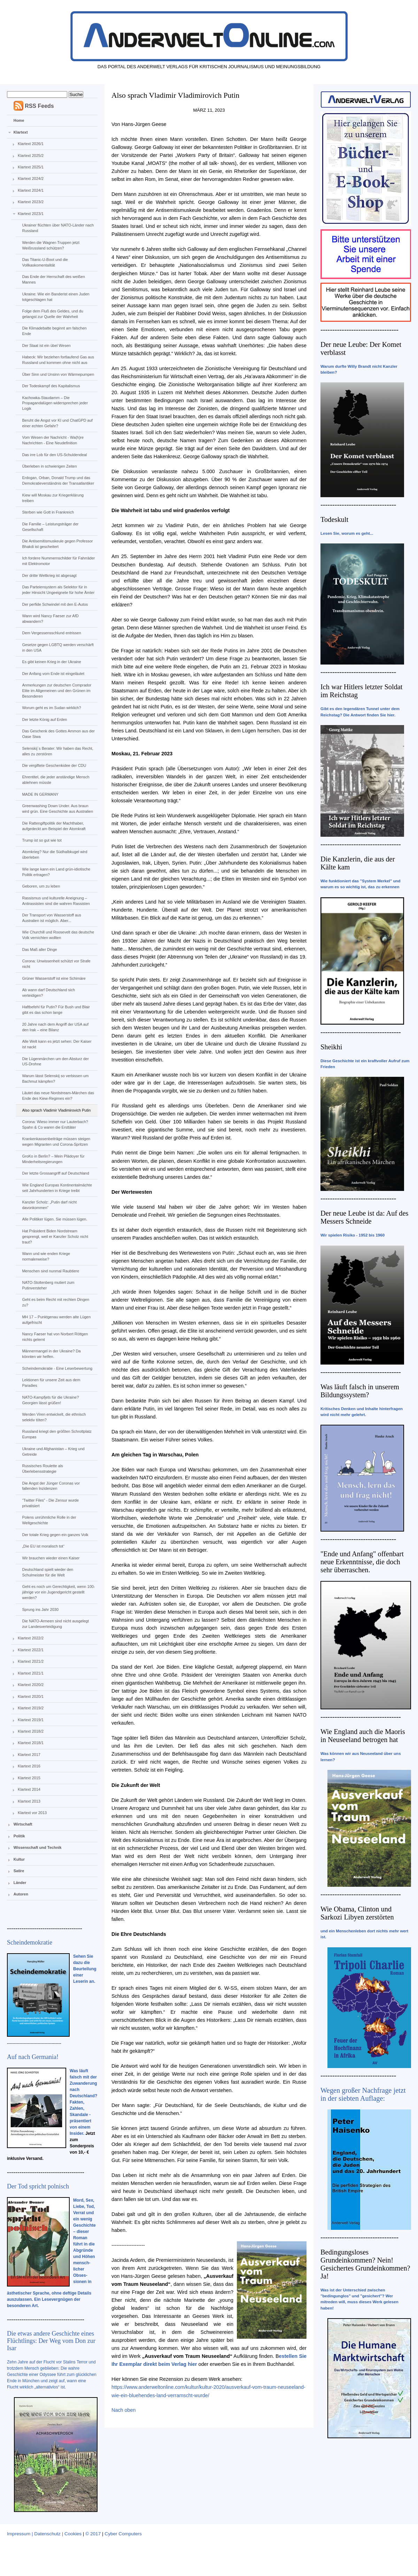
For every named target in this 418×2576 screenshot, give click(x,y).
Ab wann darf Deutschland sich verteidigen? (48, 992)
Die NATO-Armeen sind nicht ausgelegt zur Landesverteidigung (55, 1624)
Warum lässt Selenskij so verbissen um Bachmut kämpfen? (55, 1078)
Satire (19, 1871)
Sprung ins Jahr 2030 (40, 1609)
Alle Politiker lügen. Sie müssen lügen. (54, 1219)
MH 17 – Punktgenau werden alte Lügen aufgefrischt (56, 1320)
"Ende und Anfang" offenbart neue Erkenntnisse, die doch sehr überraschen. (362, 1562)
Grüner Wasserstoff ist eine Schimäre (53, 978)
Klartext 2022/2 (31, 1638)
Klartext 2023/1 (31, 214)
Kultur (19, 1859)
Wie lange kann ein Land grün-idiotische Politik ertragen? (56, 872)
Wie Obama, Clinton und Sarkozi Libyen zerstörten (357, 1913)
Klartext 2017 (29, 1754)
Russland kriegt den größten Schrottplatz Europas (56, 1434)
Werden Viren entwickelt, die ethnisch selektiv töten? (54, 1417)
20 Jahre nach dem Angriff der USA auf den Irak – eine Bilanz (55, 1027)
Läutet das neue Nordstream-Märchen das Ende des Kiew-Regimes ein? (58, 1095)
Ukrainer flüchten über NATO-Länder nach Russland (58, 228)
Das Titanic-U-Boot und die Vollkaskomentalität (45, 262)
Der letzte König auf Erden (44, 719)
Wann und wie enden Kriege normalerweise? (46, 1256)
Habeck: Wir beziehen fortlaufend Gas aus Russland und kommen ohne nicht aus (58, 360)
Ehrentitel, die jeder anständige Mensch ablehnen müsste (55, 780)
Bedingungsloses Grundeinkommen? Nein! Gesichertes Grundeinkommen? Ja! (365, 2264)
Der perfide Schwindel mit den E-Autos (55, 604)
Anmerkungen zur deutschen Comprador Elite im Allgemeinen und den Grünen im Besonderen (56, 690)
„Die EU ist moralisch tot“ (43, 1546)
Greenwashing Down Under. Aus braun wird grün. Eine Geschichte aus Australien (57, 808)
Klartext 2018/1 (31, 1743)
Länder (20, 1883)
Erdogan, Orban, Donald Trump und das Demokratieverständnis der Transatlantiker (58, 480)
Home (19, 120)
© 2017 (93, 2533)
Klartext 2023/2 (31, 202)
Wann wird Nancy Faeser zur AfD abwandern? (50, 618)
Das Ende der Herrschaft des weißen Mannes (53, 279)
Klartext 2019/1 (31, 1720)
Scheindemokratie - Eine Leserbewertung (57, 1368)
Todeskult (334, 519)
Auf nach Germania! (33, 2056)
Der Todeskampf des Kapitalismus (51, 386)
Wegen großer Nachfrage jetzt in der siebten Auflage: (363, 2094)
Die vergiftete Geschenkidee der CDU (54, 765)
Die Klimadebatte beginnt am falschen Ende (54, 331)
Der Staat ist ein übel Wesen (46, 345)
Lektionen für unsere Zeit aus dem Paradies (51, 1383)
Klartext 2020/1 (31, 1696)
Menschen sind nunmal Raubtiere (50, 1271)
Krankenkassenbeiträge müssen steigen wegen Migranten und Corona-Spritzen (56, 1141)
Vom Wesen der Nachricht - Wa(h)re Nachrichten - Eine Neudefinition (53, 440)
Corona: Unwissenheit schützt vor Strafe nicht (56, 964)
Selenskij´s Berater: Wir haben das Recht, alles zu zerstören (57, 751)
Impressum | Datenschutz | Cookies (44, 2533)
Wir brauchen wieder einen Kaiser (50, 1558)
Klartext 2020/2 (31, 1685)
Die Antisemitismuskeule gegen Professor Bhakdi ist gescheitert (57, 544)
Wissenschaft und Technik (38, 1847)
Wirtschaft (23, 1824)
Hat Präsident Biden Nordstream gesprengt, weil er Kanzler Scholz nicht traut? (55, 1236)
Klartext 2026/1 (31, 144)
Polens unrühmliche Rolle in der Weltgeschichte (49, 1520)
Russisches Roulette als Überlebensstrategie (42, 1468)
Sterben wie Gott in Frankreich (48, 512)
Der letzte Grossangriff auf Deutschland (55, 1173)
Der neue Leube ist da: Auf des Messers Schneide (364, 1217)
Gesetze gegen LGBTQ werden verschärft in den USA (57, 647)
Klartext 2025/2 (31, 155)
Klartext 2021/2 (31, 1661)
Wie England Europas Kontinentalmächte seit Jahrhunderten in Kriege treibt (57, 1188)
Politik (19, 1836)
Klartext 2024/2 (31, 178)
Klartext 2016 (29, 1766)
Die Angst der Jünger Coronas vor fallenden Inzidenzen (51, 1486)
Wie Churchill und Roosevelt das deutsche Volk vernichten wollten (58, 935)
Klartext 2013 (29, 1801)
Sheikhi (331, 1047)
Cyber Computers (123, 2533)
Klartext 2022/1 (31, 1650)
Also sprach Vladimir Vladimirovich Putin (56, 1110)
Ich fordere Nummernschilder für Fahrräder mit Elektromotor (58, 561)
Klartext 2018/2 (31, 1731)
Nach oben (123, 2410)
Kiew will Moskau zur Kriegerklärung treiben (53, 498)
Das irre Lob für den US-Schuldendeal (54, 455)
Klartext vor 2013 (32, 1813)
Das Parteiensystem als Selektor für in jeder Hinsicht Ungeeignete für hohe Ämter (58, 590)
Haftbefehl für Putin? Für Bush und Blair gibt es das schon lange (56, 1010)
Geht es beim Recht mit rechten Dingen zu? (55, 1302)
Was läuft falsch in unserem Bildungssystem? (359, 1391)
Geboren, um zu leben (41, 886)
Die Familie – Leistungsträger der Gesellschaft (50, 527)
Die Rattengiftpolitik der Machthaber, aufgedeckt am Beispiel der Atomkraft (53, 826)
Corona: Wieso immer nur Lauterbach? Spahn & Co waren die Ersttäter (55, 1124)
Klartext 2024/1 (31, 190)
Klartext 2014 (29, 1789)
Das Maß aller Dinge (39, 949)
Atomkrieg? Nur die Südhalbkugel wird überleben (54, 854)
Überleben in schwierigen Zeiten (49, 466)
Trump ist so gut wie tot (41, 840)
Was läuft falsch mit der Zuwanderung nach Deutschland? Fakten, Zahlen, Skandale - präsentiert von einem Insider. (83, 2102)
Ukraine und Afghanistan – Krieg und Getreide (53, 1451)
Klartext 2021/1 (31, 1673)
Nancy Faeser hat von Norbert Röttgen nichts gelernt (55, 1337)
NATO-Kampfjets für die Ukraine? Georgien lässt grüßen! (50, 1400)
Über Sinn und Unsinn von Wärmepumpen (58, 374)
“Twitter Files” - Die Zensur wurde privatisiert (50, 1503)
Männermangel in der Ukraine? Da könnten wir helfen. (51, 1354)
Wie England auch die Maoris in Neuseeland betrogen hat (362, 1735)
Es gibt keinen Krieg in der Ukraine (51, 662)
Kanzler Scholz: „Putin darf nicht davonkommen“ (49, 1205)
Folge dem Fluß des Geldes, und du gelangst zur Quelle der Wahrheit (52, 314)
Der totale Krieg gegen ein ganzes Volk (55, 1535)
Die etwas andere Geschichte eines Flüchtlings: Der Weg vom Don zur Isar (51, 2341)
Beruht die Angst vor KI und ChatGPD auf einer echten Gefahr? (57, 423)
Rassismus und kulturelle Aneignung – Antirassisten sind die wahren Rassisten (56, 901)
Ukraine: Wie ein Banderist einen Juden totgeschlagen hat (55, 297)
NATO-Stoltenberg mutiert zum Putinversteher (48, 1285)
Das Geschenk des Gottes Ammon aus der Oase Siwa (58, 734)
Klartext (21, 132)
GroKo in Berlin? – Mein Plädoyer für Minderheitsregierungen (53, 1159)
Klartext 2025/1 (31, 167)
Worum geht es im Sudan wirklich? (51, 708)
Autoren (21, 1894)
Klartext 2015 (29, 1778)
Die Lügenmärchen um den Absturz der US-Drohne (55, 1061)
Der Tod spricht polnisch (38, 2186)
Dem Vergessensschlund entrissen (51, 633)
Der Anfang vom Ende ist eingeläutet (53, 673)
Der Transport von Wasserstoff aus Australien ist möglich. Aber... (51, 918)
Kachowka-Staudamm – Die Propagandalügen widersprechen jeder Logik (55, 403)
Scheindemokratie (29, 1942)
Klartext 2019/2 (31, 1708)
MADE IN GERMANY (40, 794)
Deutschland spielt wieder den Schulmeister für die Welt (47, 1572)
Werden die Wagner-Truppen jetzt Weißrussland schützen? (50, 245)
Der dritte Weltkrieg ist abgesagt (49, 575)
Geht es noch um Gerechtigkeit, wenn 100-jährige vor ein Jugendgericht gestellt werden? (58, 1592)
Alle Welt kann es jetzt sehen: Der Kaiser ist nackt (56, 1044)
